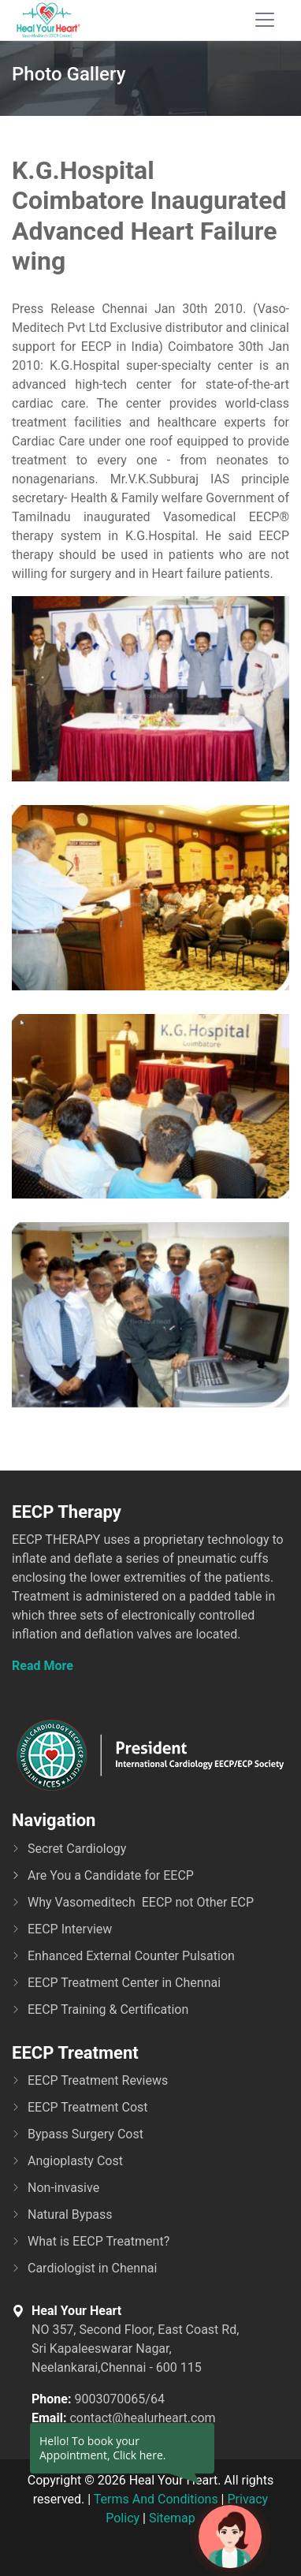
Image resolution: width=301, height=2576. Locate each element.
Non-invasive (63, 2187)
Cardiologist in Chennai (92, 2268)
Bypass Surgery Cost (85, 2134)
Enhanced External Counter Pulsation (131, 1955)
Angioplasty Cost (75, 2160)
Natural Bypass (70, 2214)
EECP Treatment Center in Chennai (124, 1982)
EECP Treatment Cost (88, 2107)
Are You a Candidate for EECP (111, 1875)
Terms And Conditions (156, 2499)
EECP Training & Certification (108, 2009)
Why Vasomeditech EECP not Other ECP (141, 1902)
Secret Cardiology (77, 1848)
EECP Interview (70, 1929)
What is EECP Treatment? (98, 2241)
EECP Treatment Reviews (98, 2080)
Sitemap (172, 2518)
